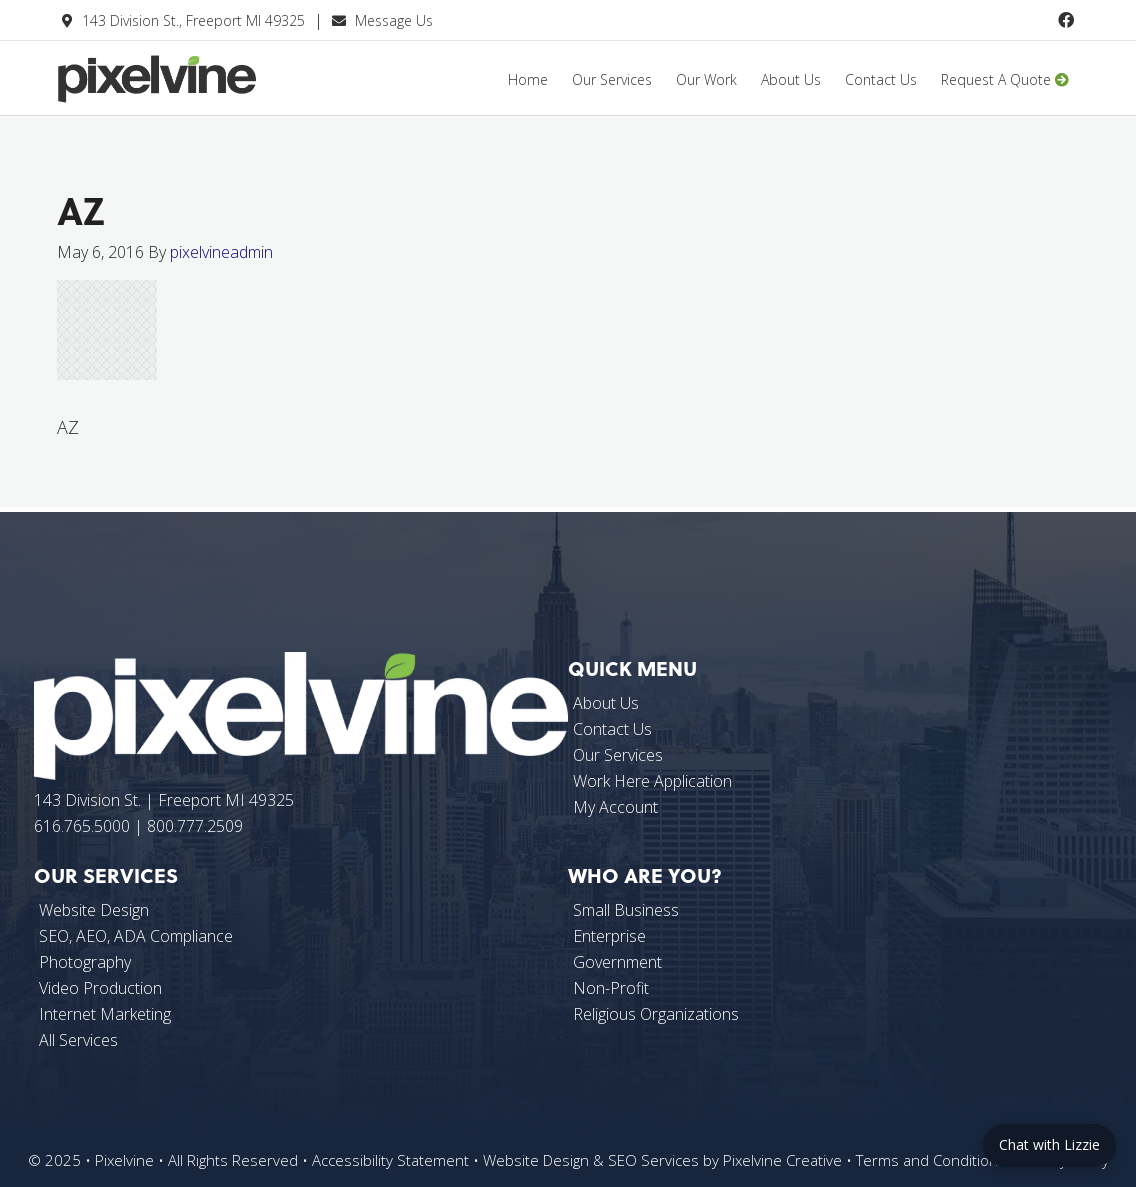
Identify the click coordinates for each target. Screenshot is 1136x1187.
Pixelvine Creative (207, 92)
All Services (78, 1040)
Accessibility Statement (390, 1160)
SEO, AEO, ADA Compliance (136, 936)
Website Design (536, 1160)
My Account (615, 807)
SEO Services (653, 1160)
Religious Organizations (656, 1014)
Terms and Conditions (931, 1160)
